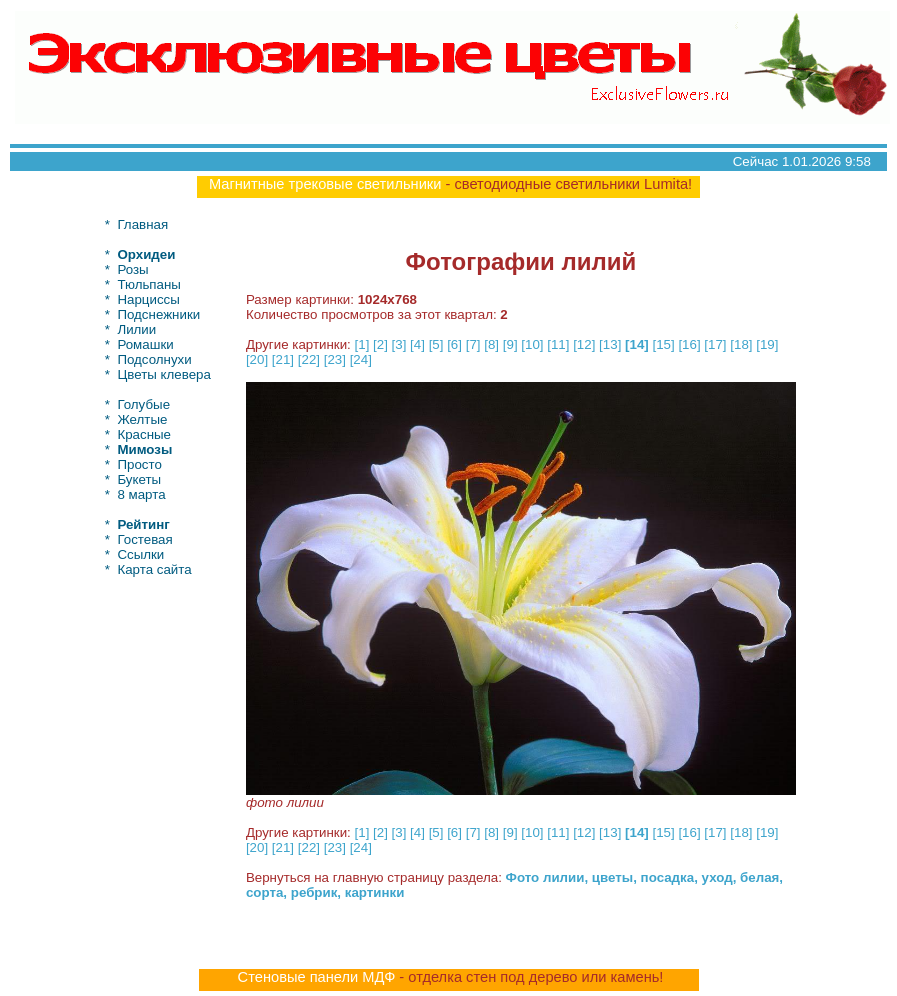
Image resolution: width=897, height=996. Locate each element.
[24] (361, 359)
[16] (689, 344)
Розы (132, 269)
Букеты (139, 479)
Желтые (142, 419)
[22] (309, 359)
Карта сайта (154, 569)
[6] (454, 344)
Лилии (136, 329)
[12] (584, 344)
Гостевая (144, 539)
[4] (417, 344)
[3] (399, 344)
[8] (491, 344)
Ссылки (140, 554)
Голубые (143, 404)
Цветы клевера (164, 374)
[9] (510, 344)
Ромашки (145, 344)
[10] (532, 344)
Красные (144, 434)
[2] (380, 344)
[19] (767, 344)
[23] (335, 359)
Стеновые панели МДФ (317, 977)
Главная (142, 224)
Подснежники (158, 314)
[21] (283, 359)
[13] (610, 344)
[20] (257, 359)
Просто (139, 464)
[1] (362, 344)
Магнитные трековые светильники (325, 184)
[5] (436, 344)
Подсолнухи (154, 359)
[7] (473, 344)
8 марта (141, 494)
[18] (741, 344)
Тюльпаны (149, 284)
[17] (715, 344)
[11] (558, 344)
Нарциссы (148, 299)
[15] (663, 344)
